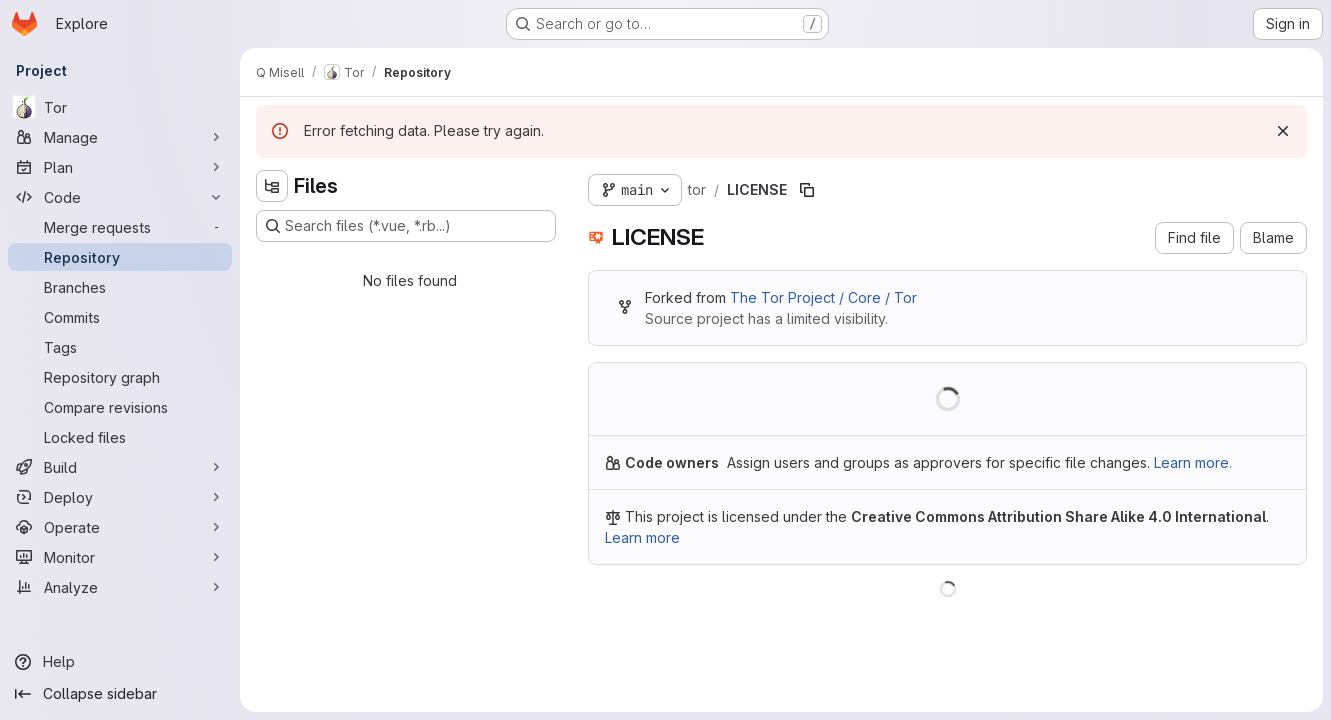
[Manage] (120, 137)
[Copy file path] (807, 190)
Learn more (642, 537)
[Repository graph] (120, 377)
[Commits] (120, 317)
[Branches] (120, 287)
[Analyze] (120, 587)
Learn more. (1193, 462)
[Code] (120, 197)
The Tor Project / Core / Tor (823, 297)
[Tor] (120, 107)
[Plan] (120, 167)
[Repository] (120, 257)
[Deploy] (120, 497)
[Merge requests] (120, 227)
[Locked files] (120, 437)
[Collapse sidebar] (120, 694)
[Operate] (120, 527)
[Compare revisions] (120, 407)
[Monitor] (120, 557)
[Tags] (120, 347)
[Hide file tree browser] (272, 186)
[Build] (120, 467)
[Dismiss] (1283, 131)
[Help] (120, 662)
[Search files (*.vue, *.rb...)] (406, 226)
